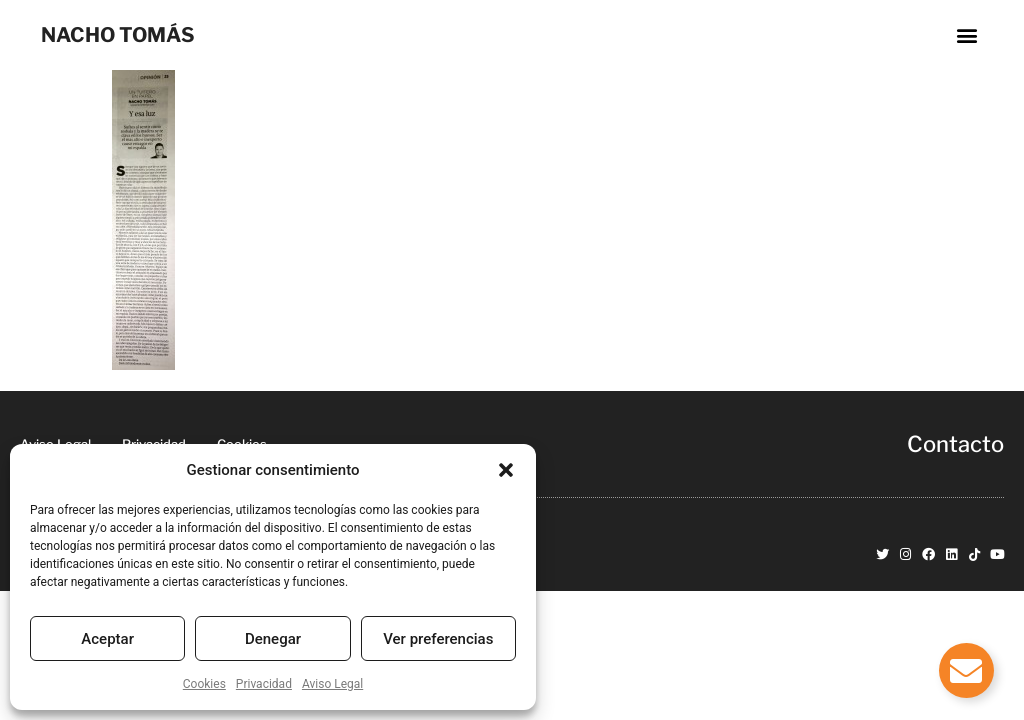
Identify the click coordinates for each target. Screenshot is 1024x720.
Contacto (955, 444)
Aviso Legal (332, 684)
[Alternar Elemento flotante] (966, 670)
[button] (506, 470)
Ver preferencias (438, 639)
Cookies (204, 684)
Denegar (273, 639)
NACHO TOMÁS (118, 35)
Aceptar (107, 639)
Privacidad (264, 684)
